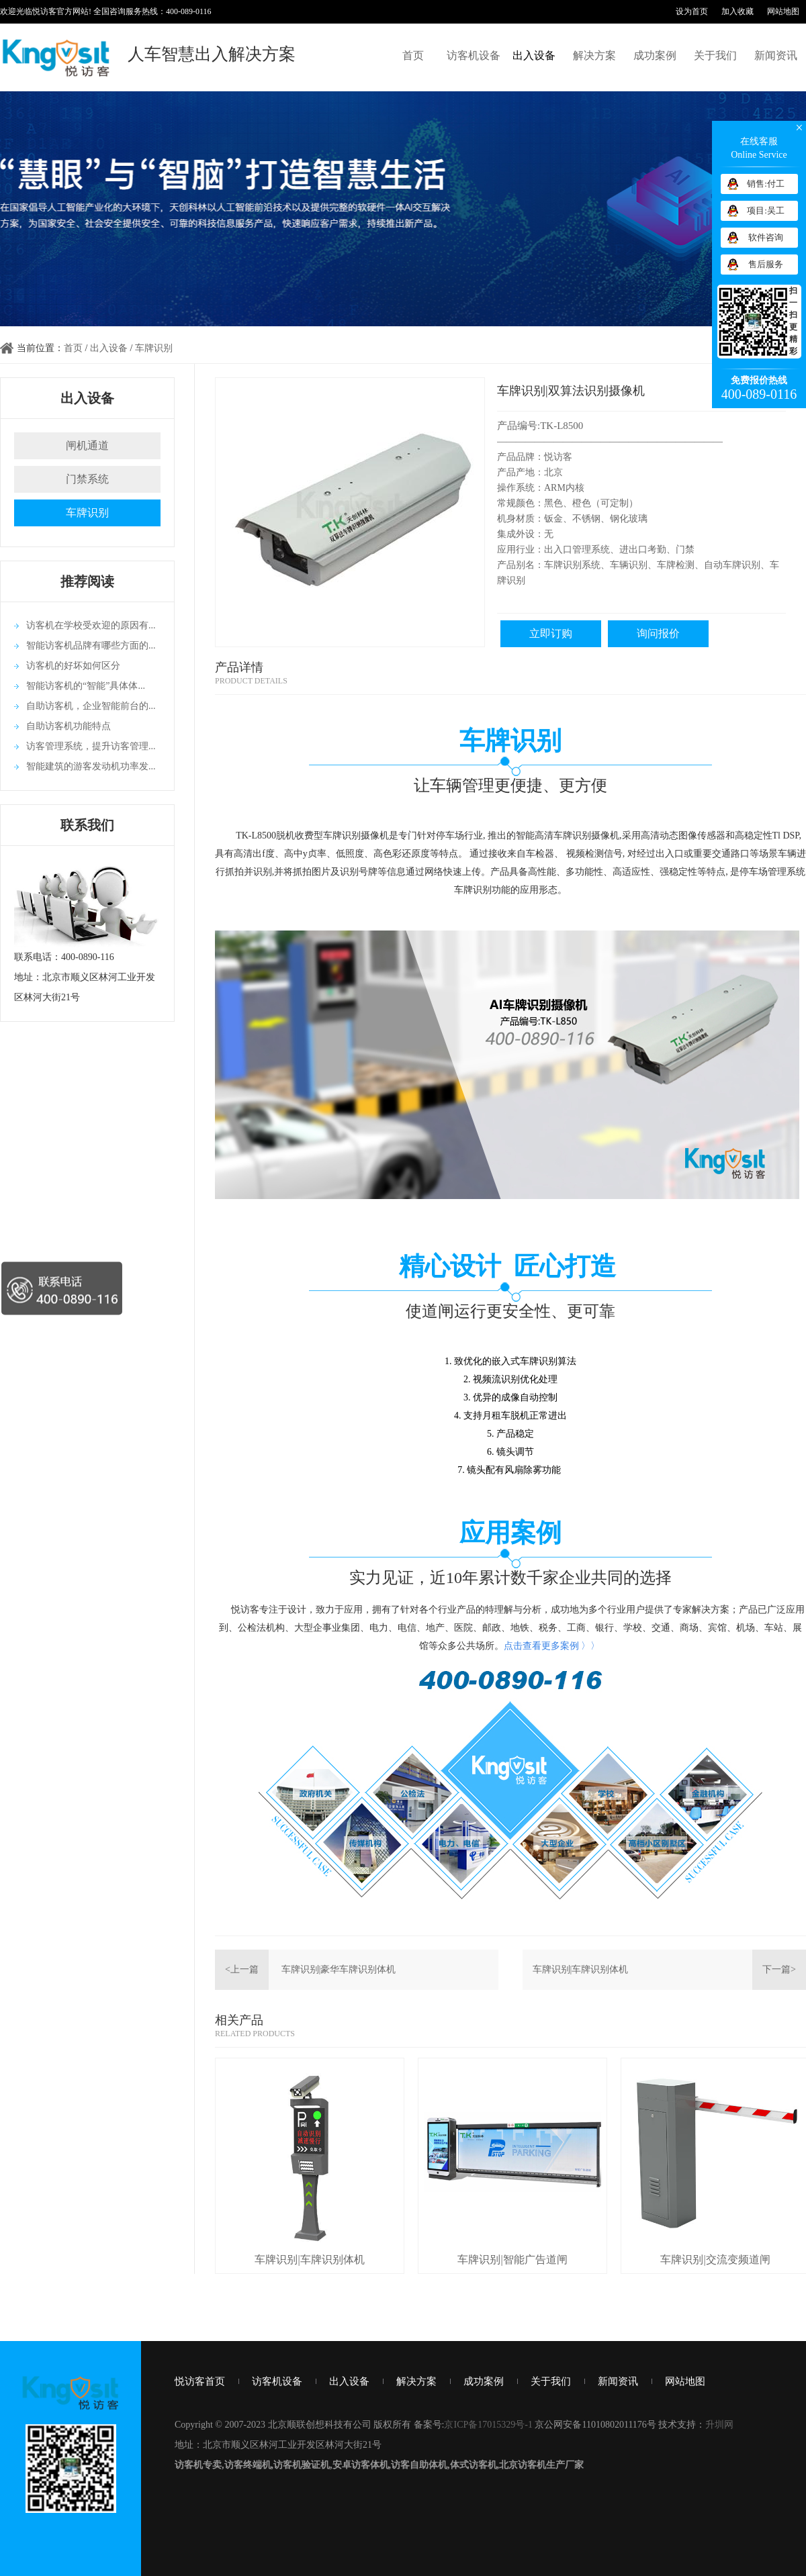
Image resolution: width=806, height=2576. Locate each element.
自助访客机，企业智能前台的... (91, 706)
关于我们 (715, 55)
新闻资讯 (775, 55)
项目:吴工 (766, 210)
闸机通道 (87, 445)
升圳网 (719, 2425)
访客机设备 (473, 55)
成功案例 (654, 55)
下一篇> (779, 1969)
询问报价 (658, 633)
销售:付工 (766, 184)
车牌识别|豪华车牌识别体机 (338, 1969)
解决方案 (594, 55)
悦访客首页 (200, 2381)
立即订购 (550, 633)
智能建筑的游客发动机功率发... (91, 766)
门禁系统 (87, 479)
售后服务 (765, 264)
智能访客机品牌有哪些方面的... (91, 645)
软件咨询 (765, 237)
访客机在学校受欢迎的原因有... (91, 625)
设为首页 (692, 11)
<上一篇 (242, 1969)
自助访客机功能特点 (68, 726)
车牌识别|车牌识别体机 (581, 1969)
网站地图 (783, 11)
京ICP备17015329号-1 (488, 2425)
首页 (413, 55)
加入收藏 (737, 11)
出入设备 (533, 55)
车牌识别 (154, 348)
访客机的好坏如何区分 (73, 666)
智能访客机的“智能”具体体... (85, 686)
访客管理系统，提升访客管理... (91, 746)
